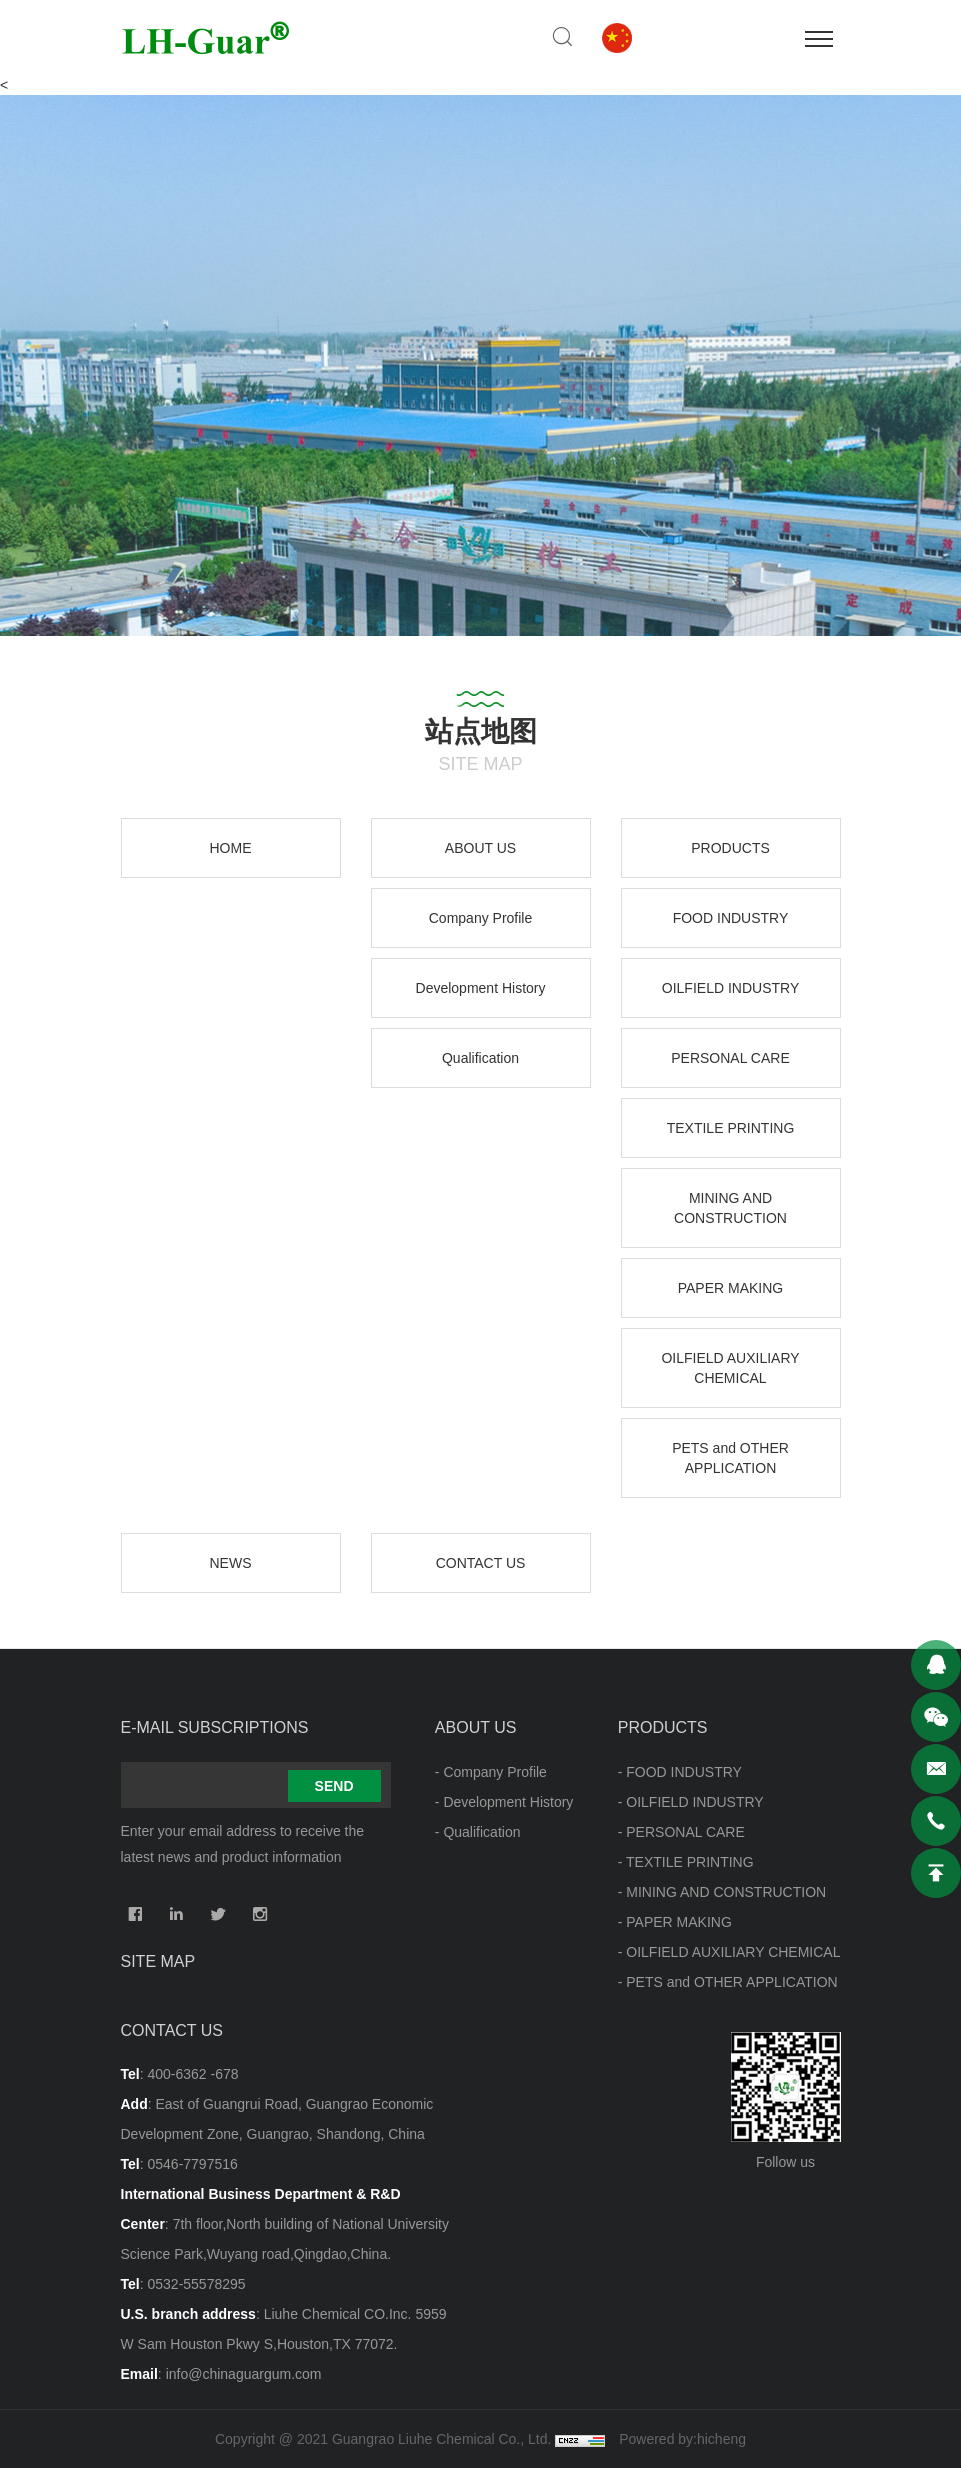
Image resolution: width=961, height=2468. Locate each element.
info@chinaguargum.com (244, 2374)
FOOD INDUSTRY (731, 918)
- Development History (504, 1802)
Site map (158, 1961)
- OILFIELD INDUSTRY (691, 1802)
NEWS (231, 1563)
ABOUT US (480, 848)
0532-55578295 (196, 2284)
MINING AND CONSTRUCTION (730, 1208)
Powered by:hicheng (682, 2439)
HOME (231, 848)
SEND (334, 1786)
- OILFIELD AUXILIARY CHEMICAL (729, 1952)
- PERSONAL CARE (681, 1832)
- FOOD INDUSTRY (680, 1772)
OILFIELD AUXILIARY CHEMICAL (730, 1368)
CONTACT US (481, 1563)
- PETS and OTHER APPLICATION (728, 1982)
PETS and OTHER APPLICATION (730, 1458)
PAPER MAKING (731, 1288)
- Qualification (478, 1832)
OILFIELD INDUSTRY (730, 988)
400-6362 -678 (192, 2074)
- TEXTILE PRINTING (686, 1862)
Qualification (480, 1058)
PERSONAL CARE (730, 1058)
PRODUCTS (730, 848)
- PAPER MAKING (675, 1922)
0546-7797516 (192, 2164)
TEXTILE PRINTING (731, 1128)
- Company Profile (491, 1772)
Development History (481, 988)
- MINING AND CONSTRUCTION (722, 1892)
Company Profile (481, 918)
